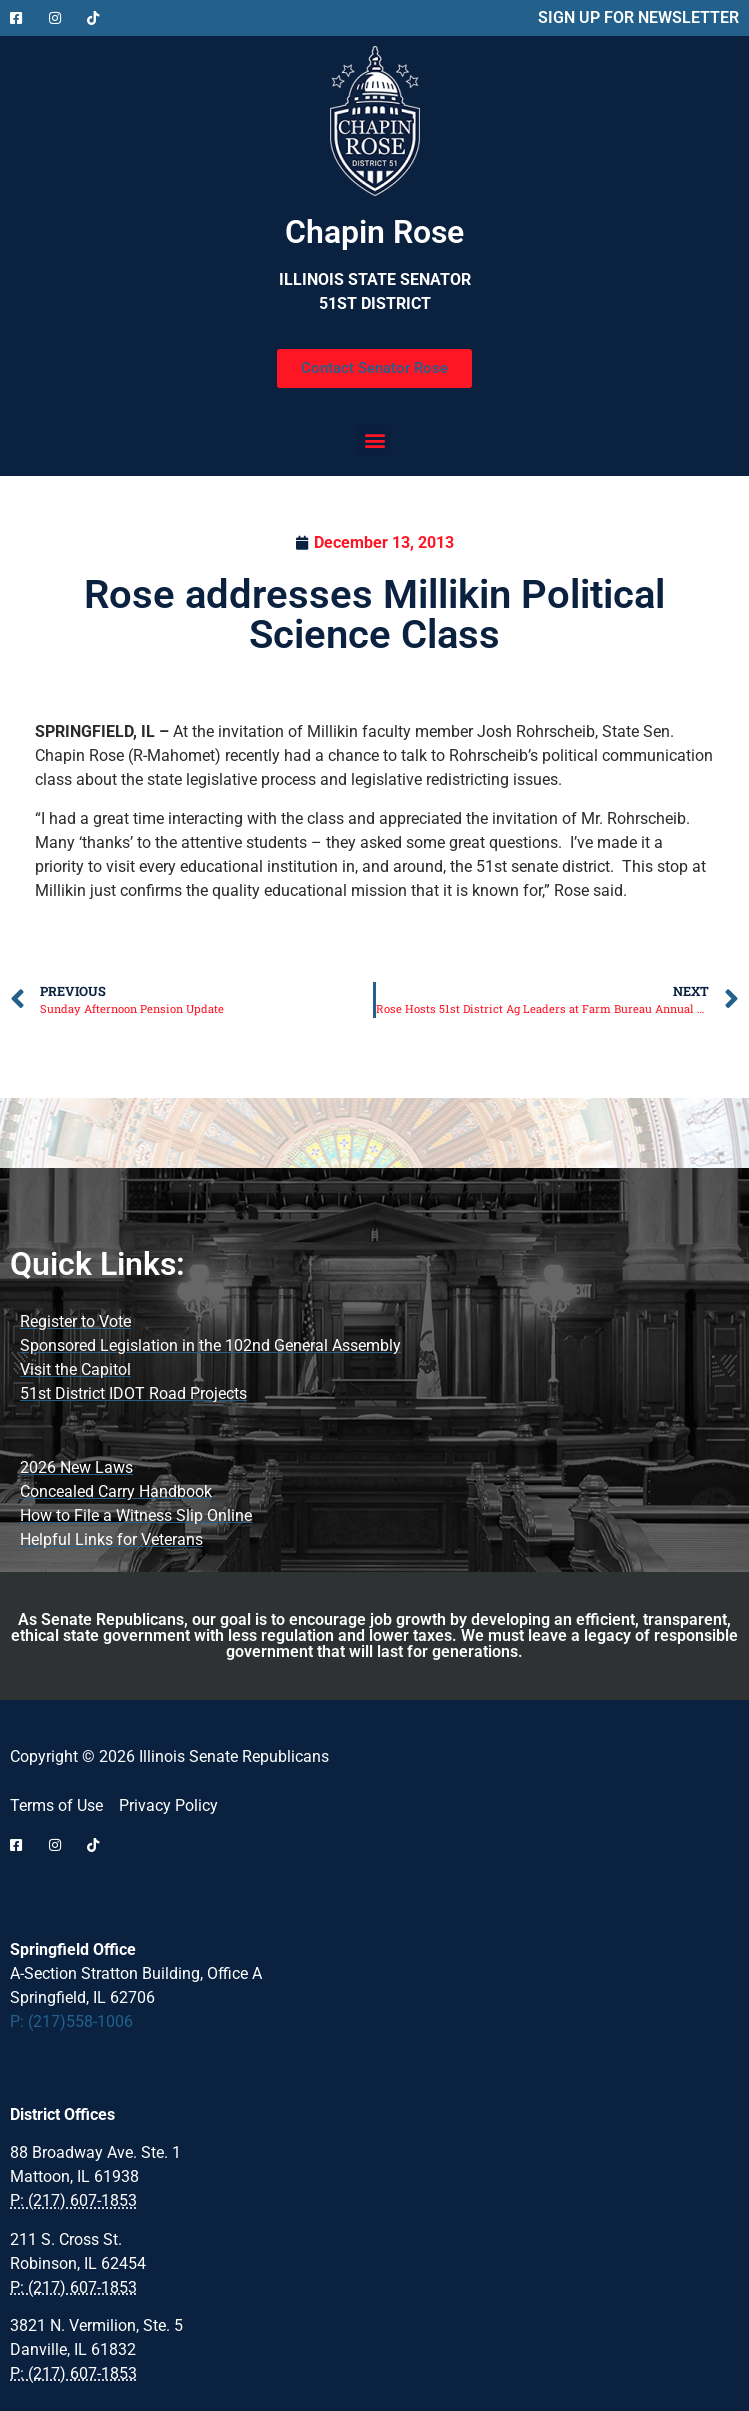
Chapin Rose (374, 232)
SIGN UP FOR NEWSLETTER (638, 17)
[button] (374, 439)
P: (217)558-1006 (71, 2021)
